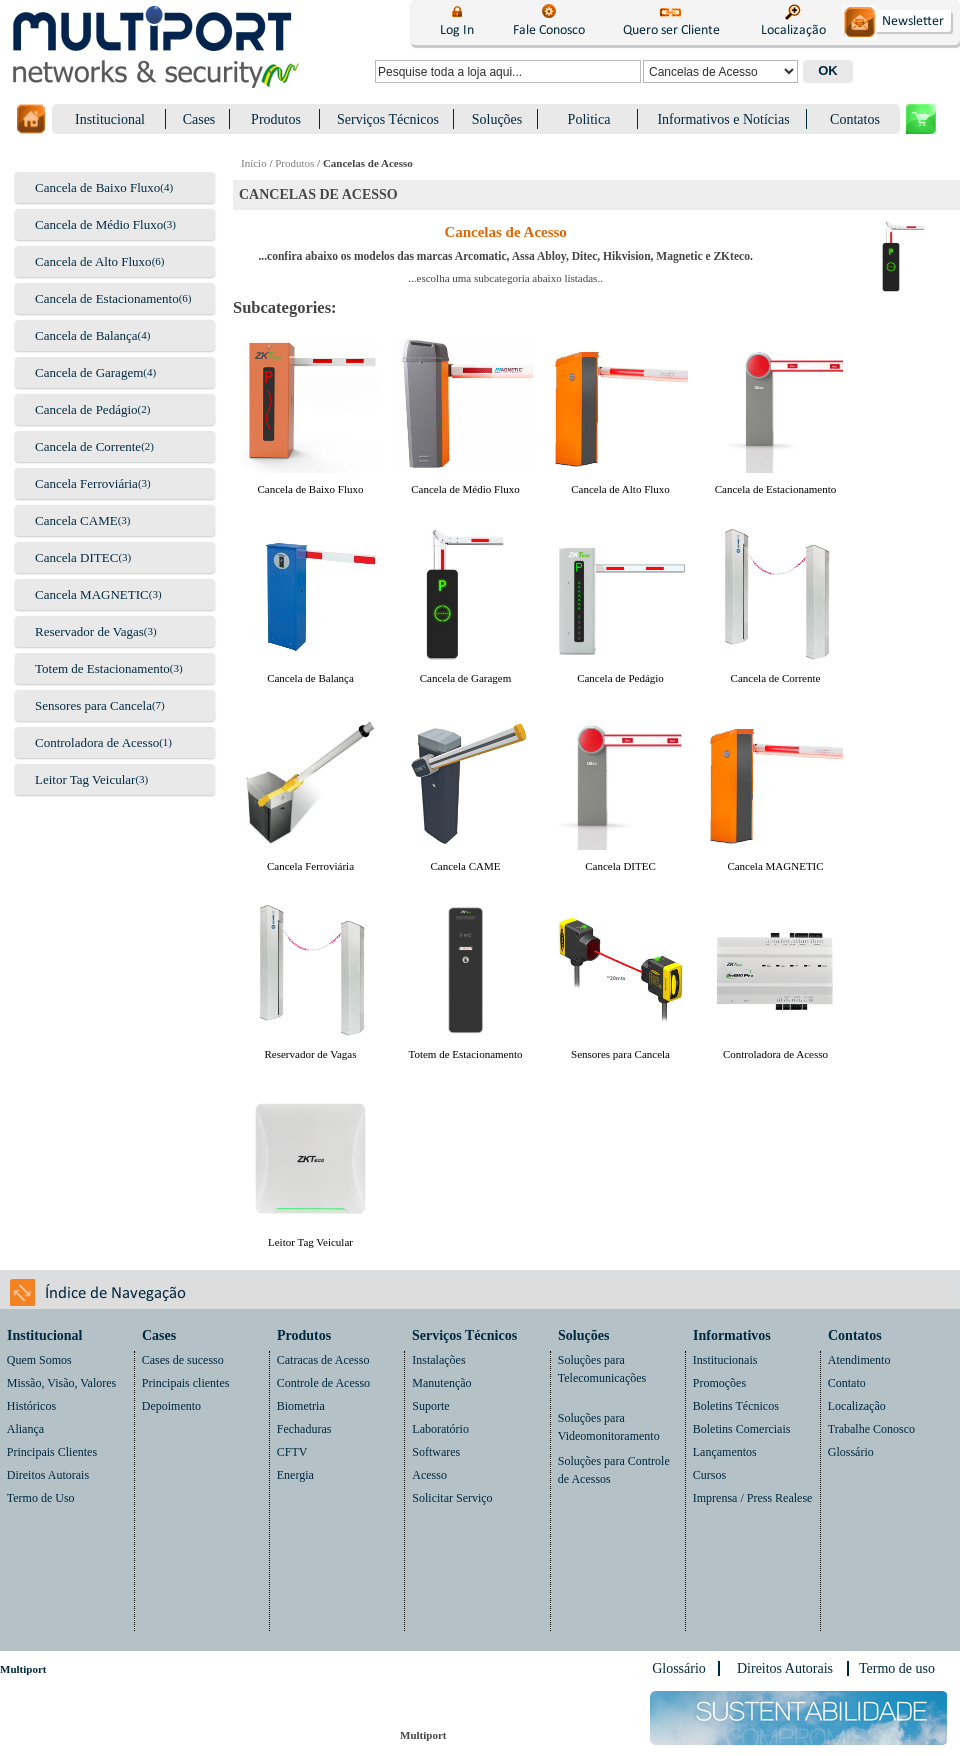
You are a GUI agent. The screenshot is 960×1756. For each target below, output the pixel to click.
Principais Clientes (52, 1452)
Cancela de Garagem (89, 372)
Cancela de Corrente (88, 446)
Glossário (851, 1452)
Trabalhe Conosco (871, 1429)
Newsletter (912, 21)
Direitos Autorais (48, 1475)
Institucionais (725, 1360)
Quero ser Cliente (671, 30)
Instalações (438, 1360)
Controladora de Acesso (97, 742)
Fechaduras (304, 1429)
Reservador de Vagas (89, 631)
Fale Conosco (549, 30)
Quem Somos (39, 1360)
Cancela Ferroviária (86, 483)
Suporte (430, 1406)
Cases (199, 119)
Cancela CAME (76, 520)
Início (254, 163)
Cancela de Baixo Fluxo (97, 187)
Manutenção (441, 1383)
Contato (847, 1383)
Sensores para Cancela (93, 705)
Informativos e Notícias (723, 119)
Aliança (25, 1429)
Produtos (276, 119)
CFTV (292, 1452)
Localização (793, 30)
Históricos (31, 1406)
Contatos (855, 119)
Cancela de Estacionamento (107, 298)
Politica (589, 119)
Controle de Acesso (323, 1383)
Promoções (719, 1383)
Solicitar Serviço (452, 1498)
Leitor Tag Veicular (85, 779)
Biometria (301, 1406)
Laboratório (440, 1429)
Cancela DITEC (76, 557)
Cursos (709, 1475)
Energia (295, 1475)
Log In (457, 30)
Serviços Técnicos (388, 119)
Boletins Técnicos (736, 1406)
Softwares (436, 1452)
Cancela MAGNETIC (92, 594)
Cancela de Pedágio (86, 409)
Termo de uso (897, 1668)
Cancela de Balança (86, 335)
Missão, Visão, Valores (62, 1383)
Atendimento (859, 1360)
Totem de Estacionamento (102, 668)
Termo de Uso (41, 1498)
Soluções (497, 119)
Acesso (429, 1475)
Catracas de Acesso (323, 1360)
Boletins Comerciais (742, 1429)
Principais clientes (186, 1383)
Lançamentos (725, 1452)
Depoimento (171, 1406)
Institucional (110, 119)
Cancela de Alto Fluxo (93, 261)
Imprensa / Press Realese (753, 1498)
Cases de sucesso (183, 1360)
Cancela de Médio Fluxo (99, 224)
